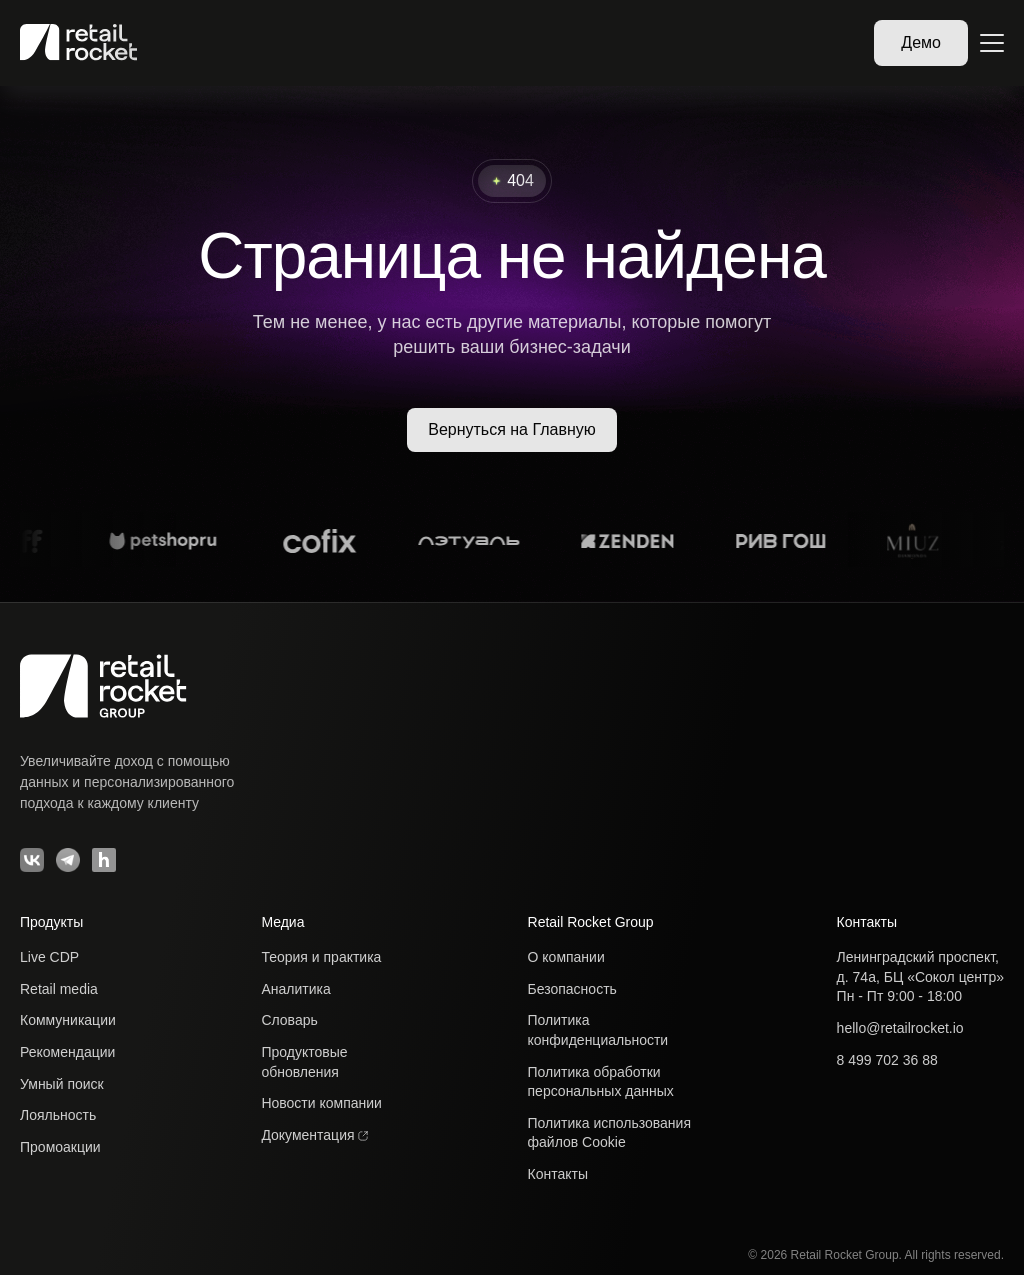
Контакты (558, 1174)
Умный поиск (62, 1084)
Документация (314, 1135)
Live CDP (49, 957)
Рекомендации (67, 1052)
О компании (566, 957)
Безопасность (572, 989)
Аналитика (295, 989)
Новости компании (321, 1103)
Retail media (59, 989)
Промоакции (60, 1147)
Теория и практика (321, 957)
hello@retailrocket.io (900, 1028)
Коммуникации (68, 1020)
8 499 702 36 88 (887, 1060)
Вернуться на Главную (512, 429)
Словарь (289, 1020)
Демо (921, 42)
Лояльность (58, 1115)
